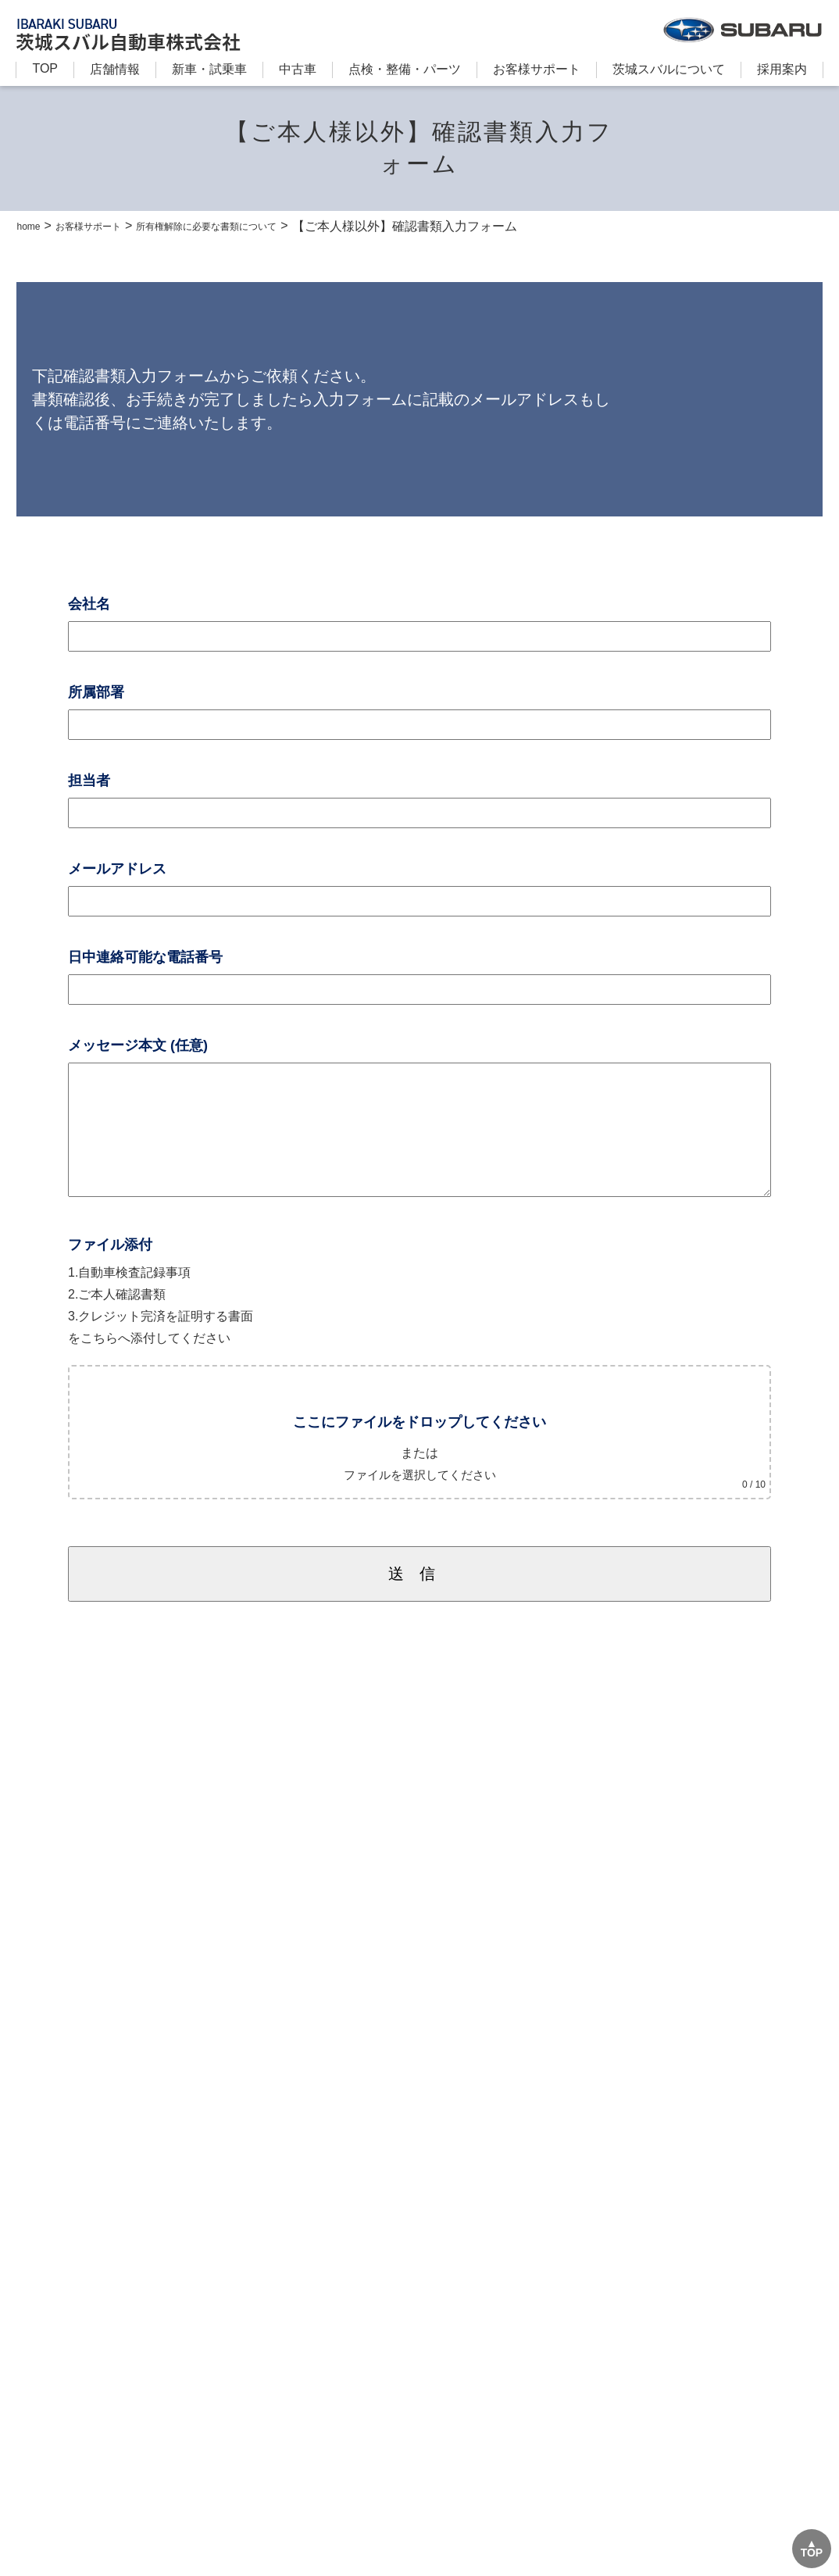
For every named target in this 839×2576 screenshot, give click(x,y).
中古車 (297, 69)
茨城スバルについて (668, 69)
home (32, 225)
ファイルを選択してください (419, 1498)
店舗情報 (115, 69)
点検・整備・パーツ (404, 69)
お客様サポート (536, 69)
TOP (45, 68)
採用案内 (782, 69)
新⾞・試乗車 (209, 69)
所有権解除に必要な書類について (259, 226)
